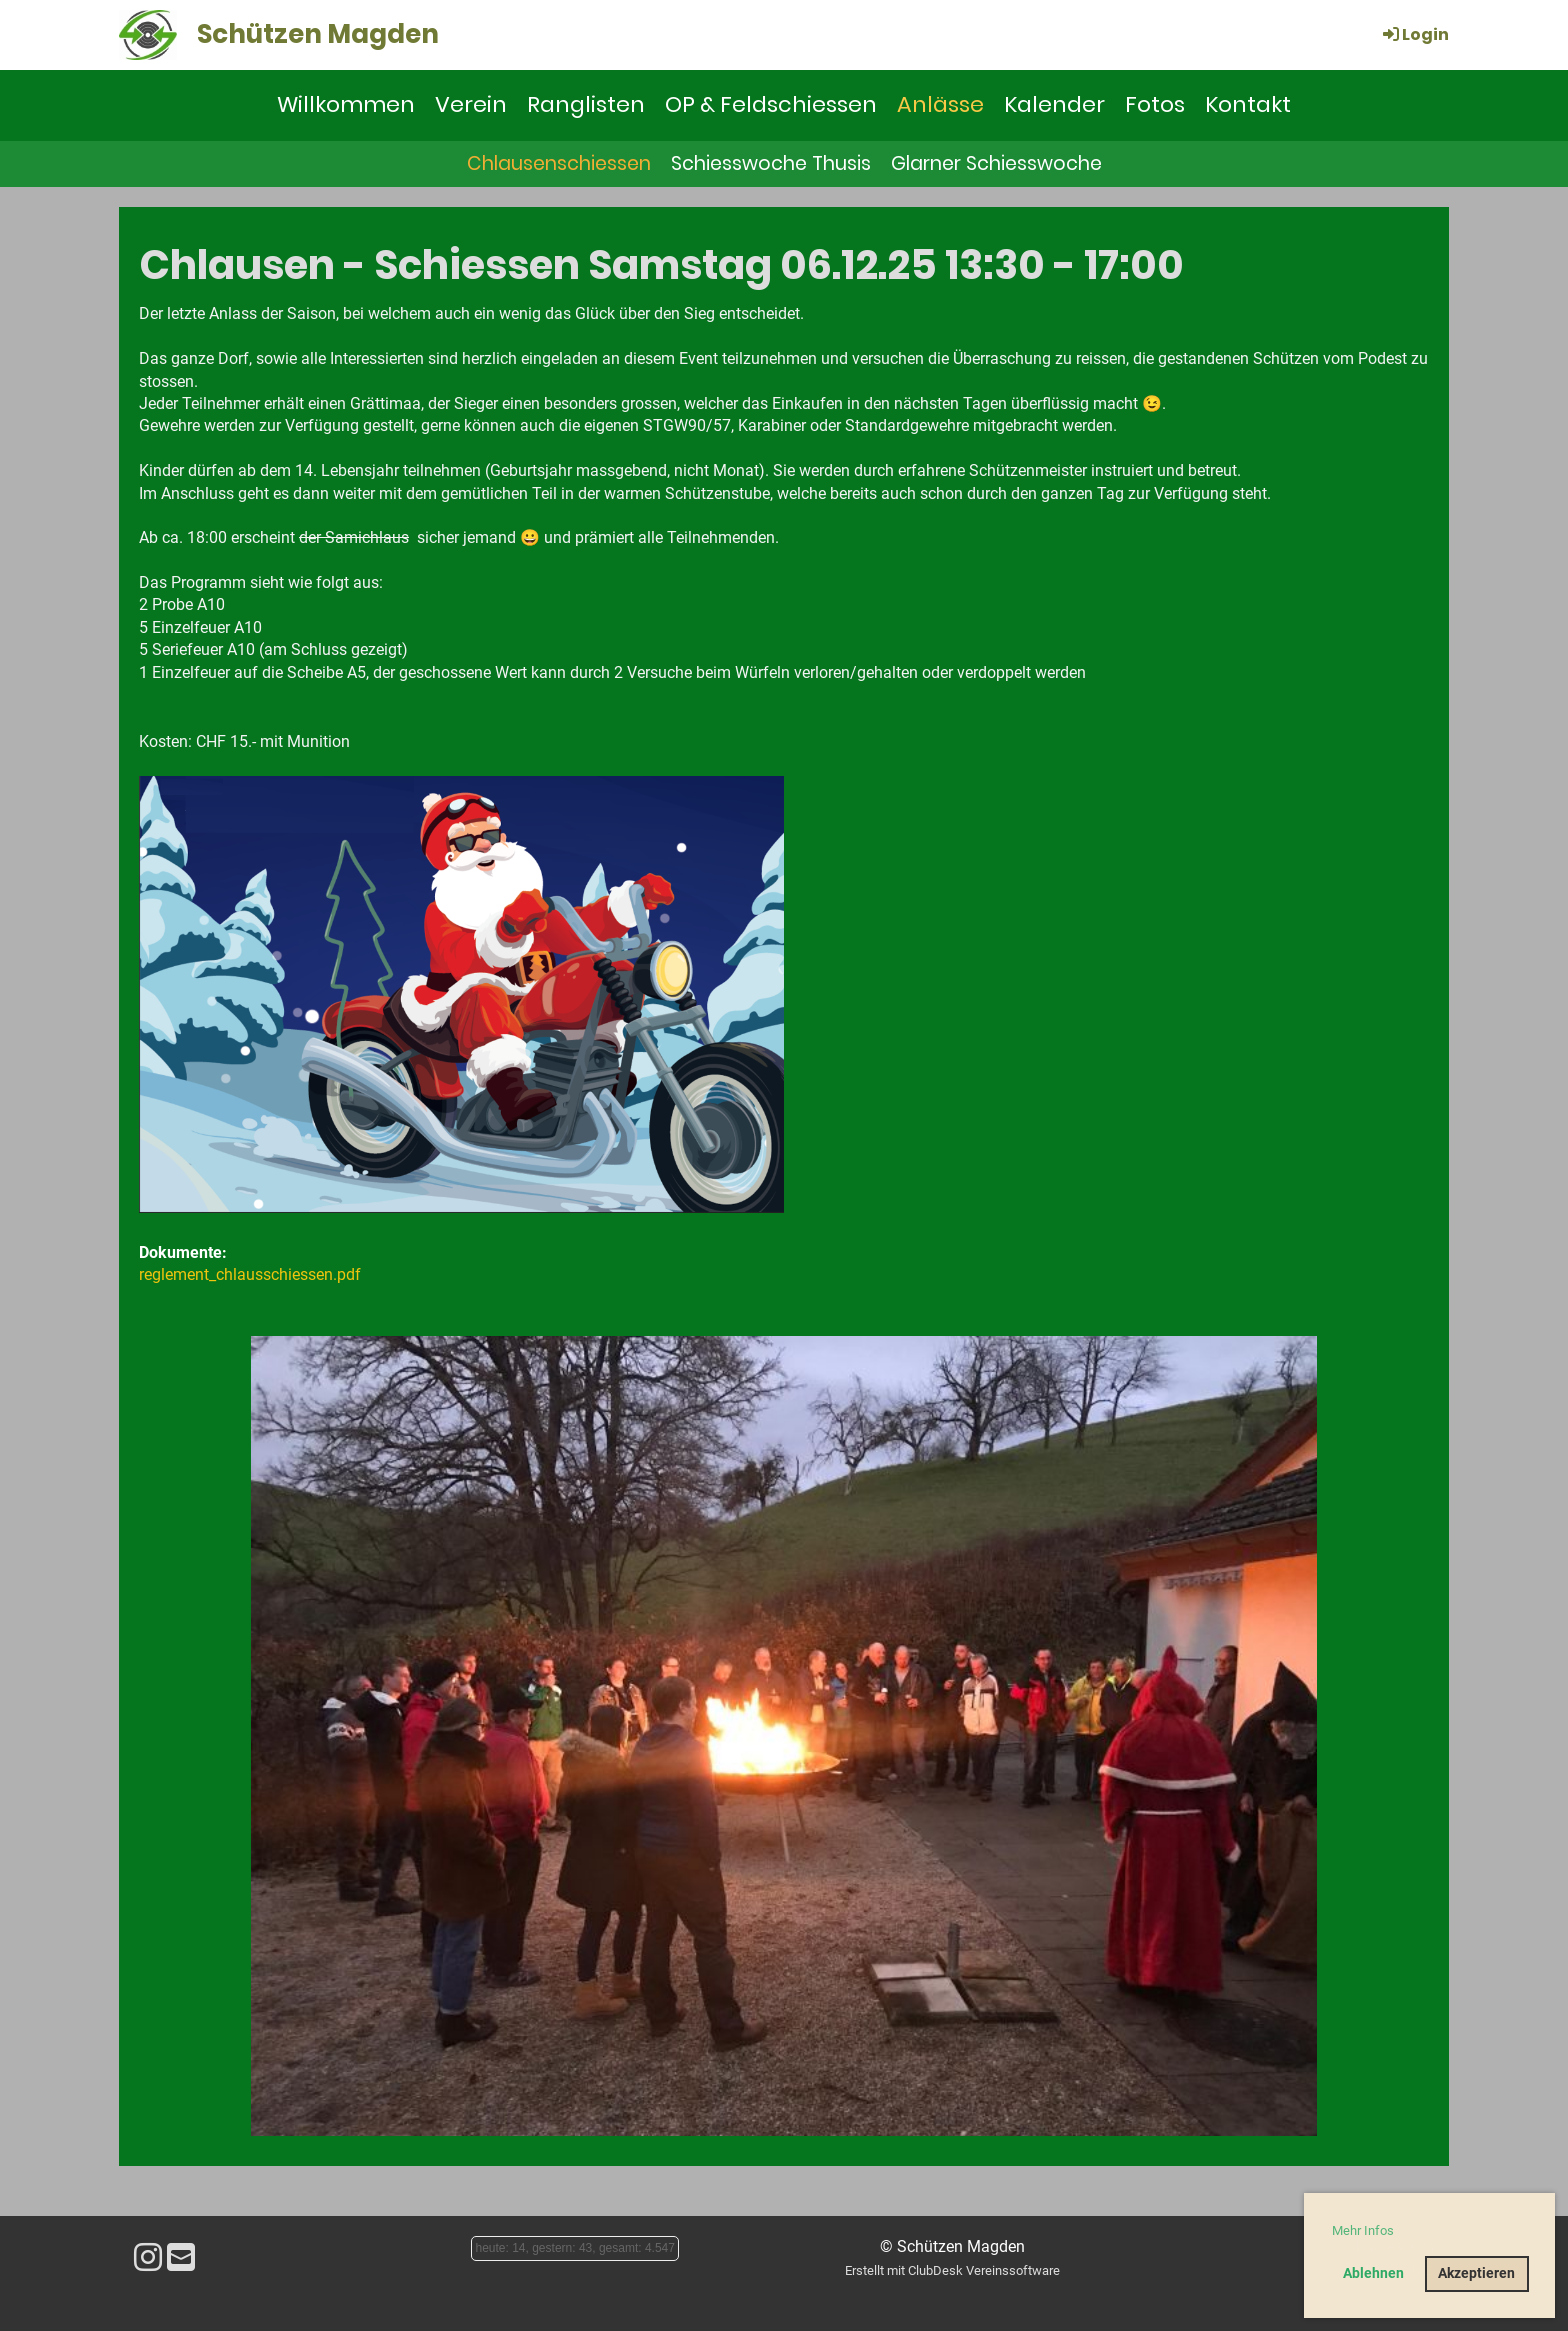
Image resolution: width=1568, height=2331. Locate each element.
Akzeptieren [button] (1476, 2273)
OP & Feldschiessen (771, 104)
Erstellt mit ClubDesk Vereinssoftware (952, 2270)
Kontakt (1248, 104)
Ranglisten (586, 104)
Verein (471, 104)
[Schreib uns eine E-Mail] (181, 2258)
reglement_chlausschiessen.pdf (250, 1274)
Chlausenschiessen (559, 163)
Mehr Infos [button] (1363, 2230)
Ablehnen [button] (1373, 2273)
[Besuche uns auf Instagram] (148, 2258)
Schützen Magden (318, 34)
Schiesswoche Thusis (771, 163)
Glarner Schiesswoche (996, 163)
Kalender (1054, 104)
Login (1414, 34)
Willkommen (346, 104)
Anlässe (940, 104)
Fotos (1155, 104)
